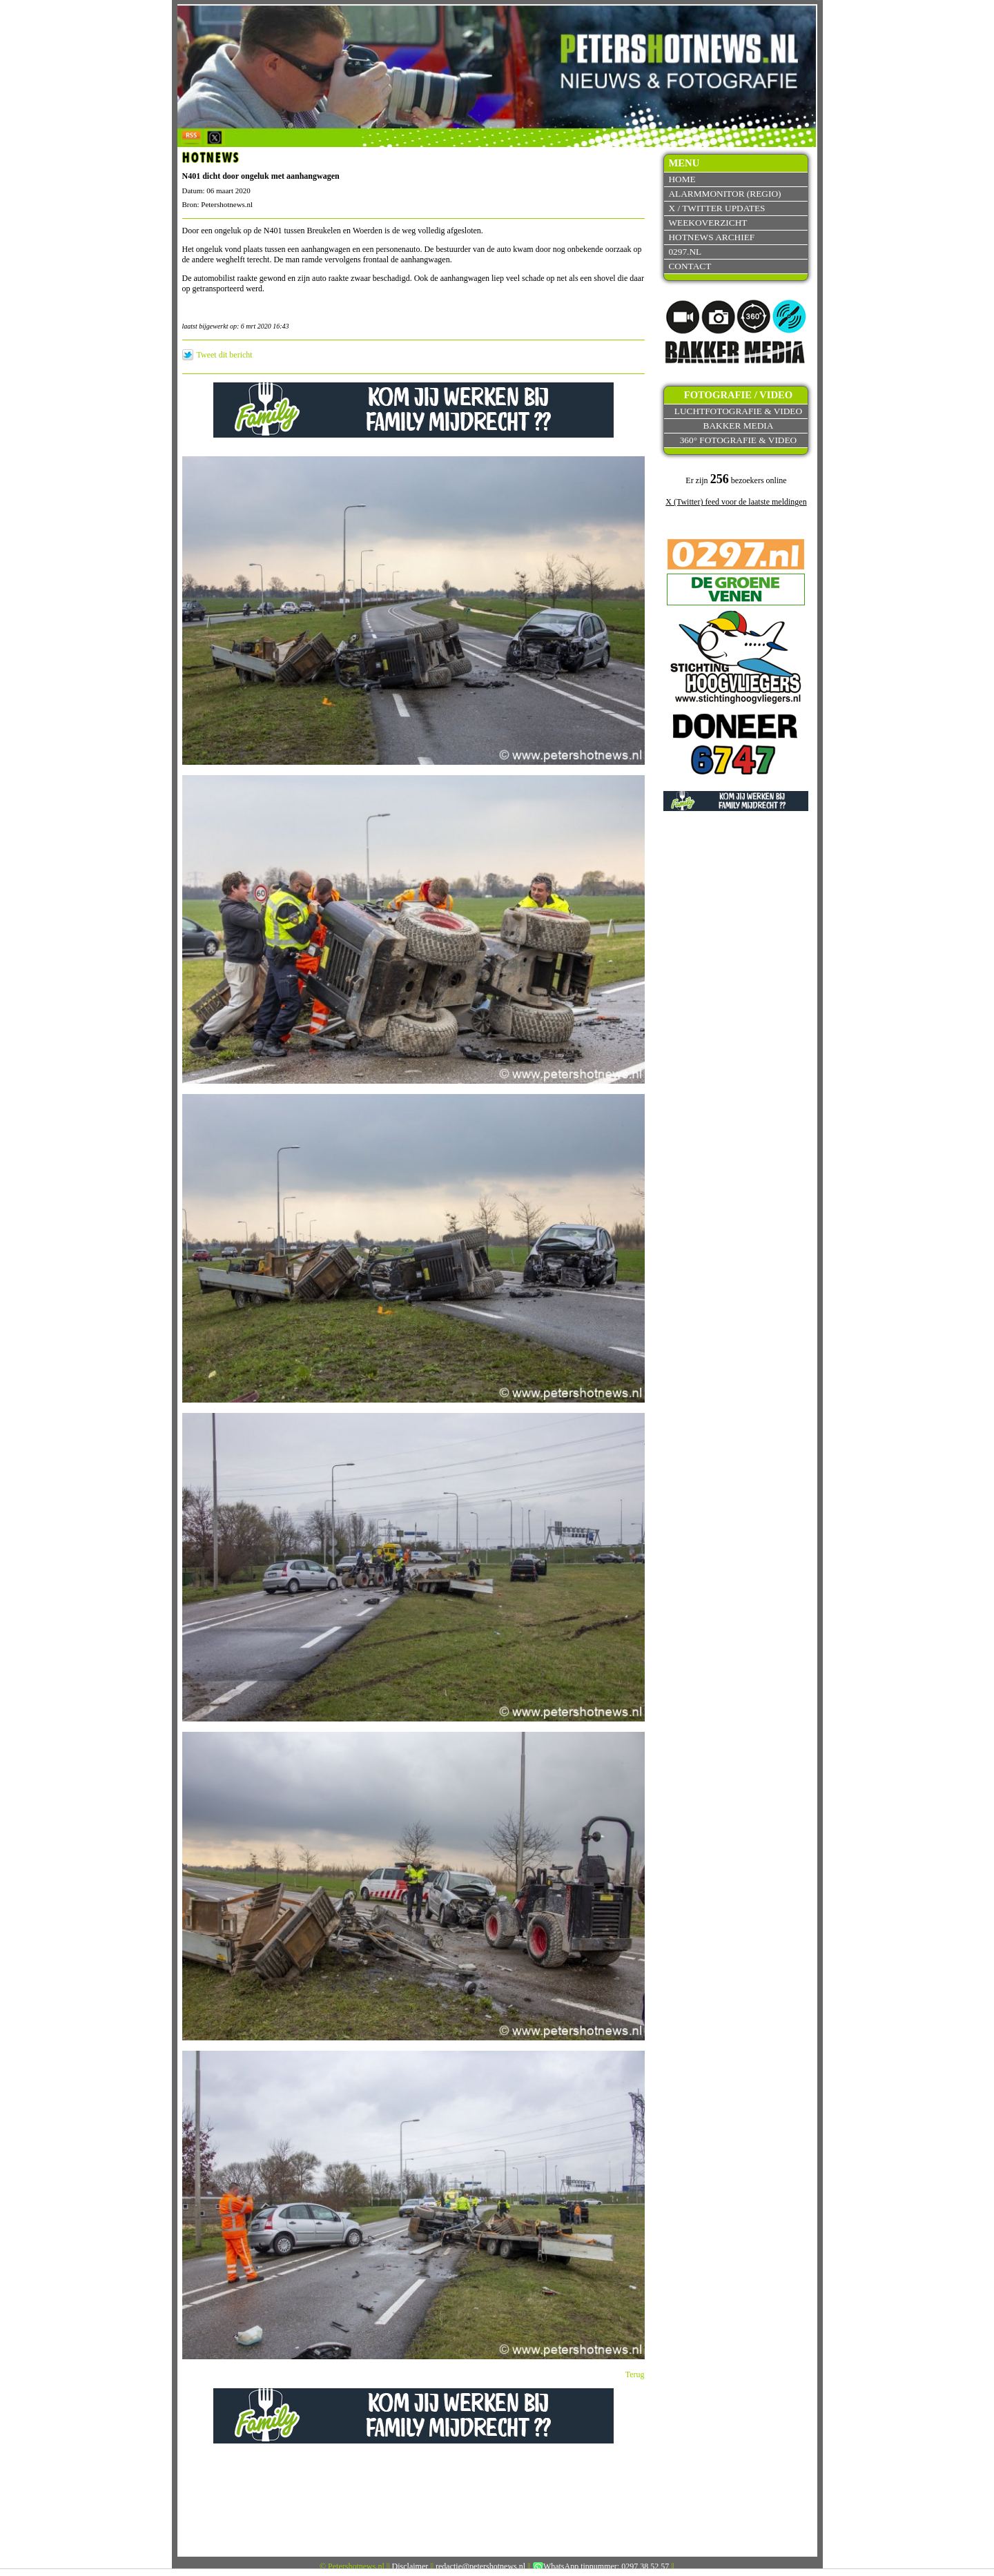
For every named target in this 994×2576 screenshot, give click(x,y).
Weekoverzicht (707, 222)
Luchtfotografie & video (738, 411)
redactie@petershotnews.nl (480, 2566)
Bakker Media (738, 425)
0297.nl (684, 251)
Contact (689, 266)
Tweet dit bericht (225, 355)
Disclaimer (410, 2566)
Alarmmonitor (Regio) (724, 193)
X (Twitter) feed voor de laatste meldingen (735, 502)
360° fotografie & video (738, 440)
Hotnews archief (711, 237)
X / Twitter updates (716, 208)
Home (681, 179)
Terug (635, 2374)
